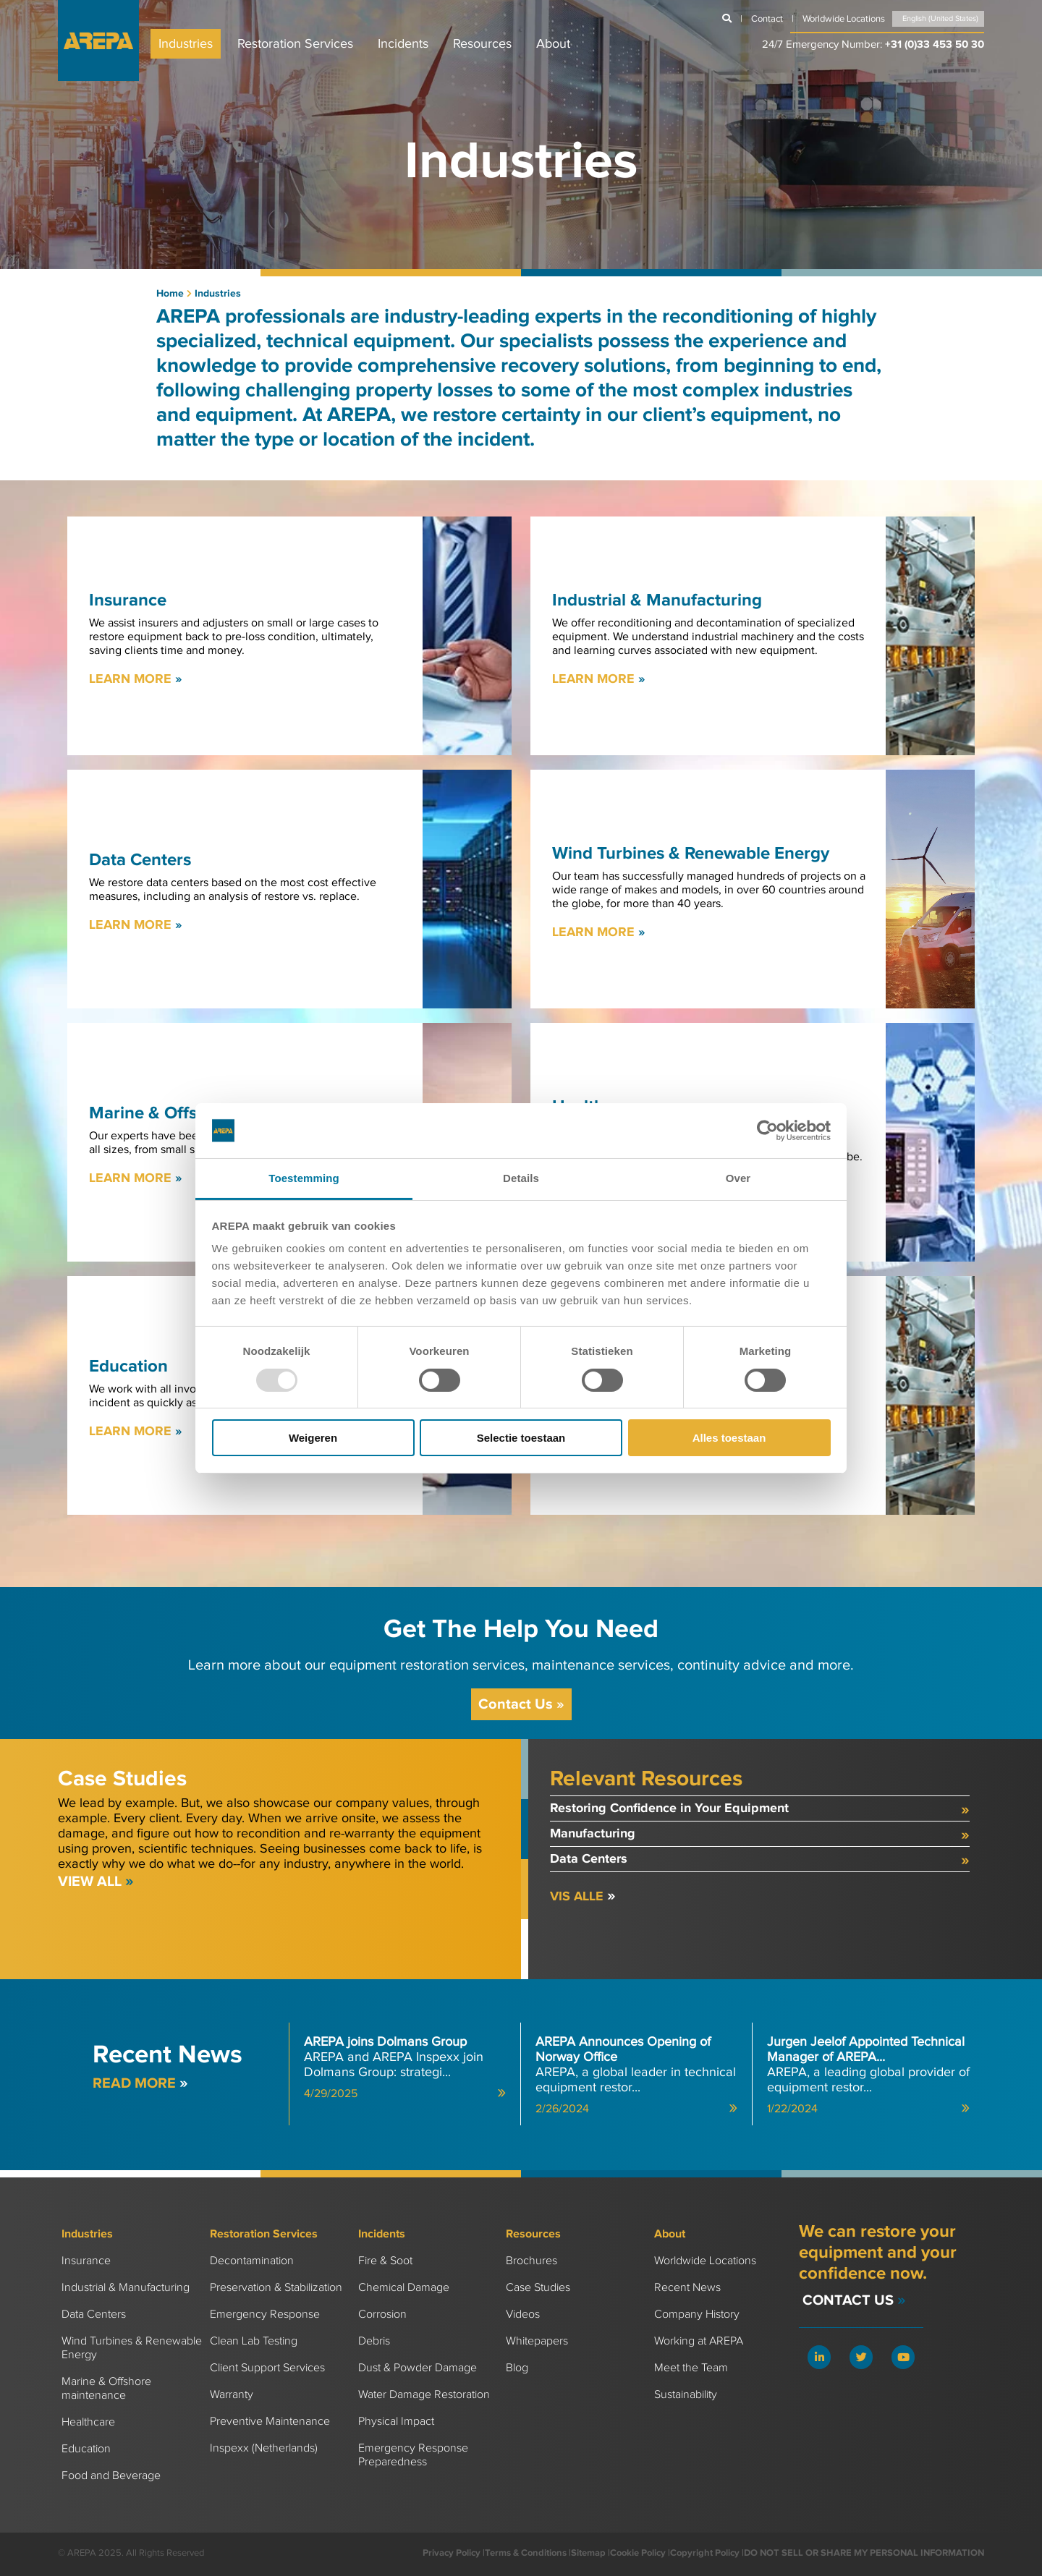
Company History (697, 2314)
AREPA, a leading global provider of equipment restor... (868, 2075)
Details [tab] (521, 1178)
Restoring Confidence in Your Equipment (760, 1809)
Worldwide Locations (705, 2261)
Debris (374, 2341)
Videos (523, 2314)
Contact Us (521, 1704)
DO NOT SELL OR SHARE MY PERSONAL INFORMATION (864, 2553)
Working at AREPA (698, 2341)
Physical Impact (396, 2421)
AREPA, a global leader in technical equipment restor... (636, 2075)
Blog (517, 2368)
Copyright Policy (705, 2553)
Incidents (403, 43)
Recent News (687, 2288)
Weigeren (313, 1438)
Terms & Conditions (526, 2553)
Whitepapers (537, 2341)
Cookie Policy (638, 2553)
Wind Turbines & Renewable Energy (132, 2348)
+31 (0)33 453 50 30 (934, 44)
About (553, 43)
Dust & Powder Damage (417, 2368)
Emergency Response (265, 2314)
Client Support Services (267, 2368)
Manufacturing (760, 1835)
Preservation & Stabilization (276, 2288)
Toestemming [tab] (303, 1178)
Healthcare (88, 2422)
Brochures (531, 2261)
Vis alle (583, 1897)
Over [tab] (738, 1178)
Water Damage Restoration (424, 2395)
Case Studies (538, 2288)
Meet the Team (691, 2368)
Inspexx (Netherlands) (264, 2448)
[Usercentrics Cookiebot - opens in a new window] (767, 1131)
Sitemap (588, 2553)
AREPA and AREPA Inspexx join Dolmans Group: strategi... (405, 2067)
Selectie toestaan (521, 1438)
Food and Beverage (111, 2476)
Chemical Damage (403, 2288)
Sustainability (685, 2395)
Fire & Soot (385, 2261)
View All (96, 1881)
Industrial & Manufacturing (126, 2288)
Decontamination (252, 2261)
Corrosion (382, 2314)
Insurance (86, 2261)
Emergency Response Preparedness (413, 2455)
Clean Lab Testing (253, 2341)
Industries (185, 43)
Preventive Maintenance (270, 2421)
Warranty (231, 2395)
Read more (140, 2083)
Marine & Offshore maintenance (106, 2388)
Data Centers (760, 1860)
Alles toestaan (729, 1438)
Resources (482, 43)
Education (86, 2449)
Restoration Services (295, 43)
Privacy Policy (451, 2553)
